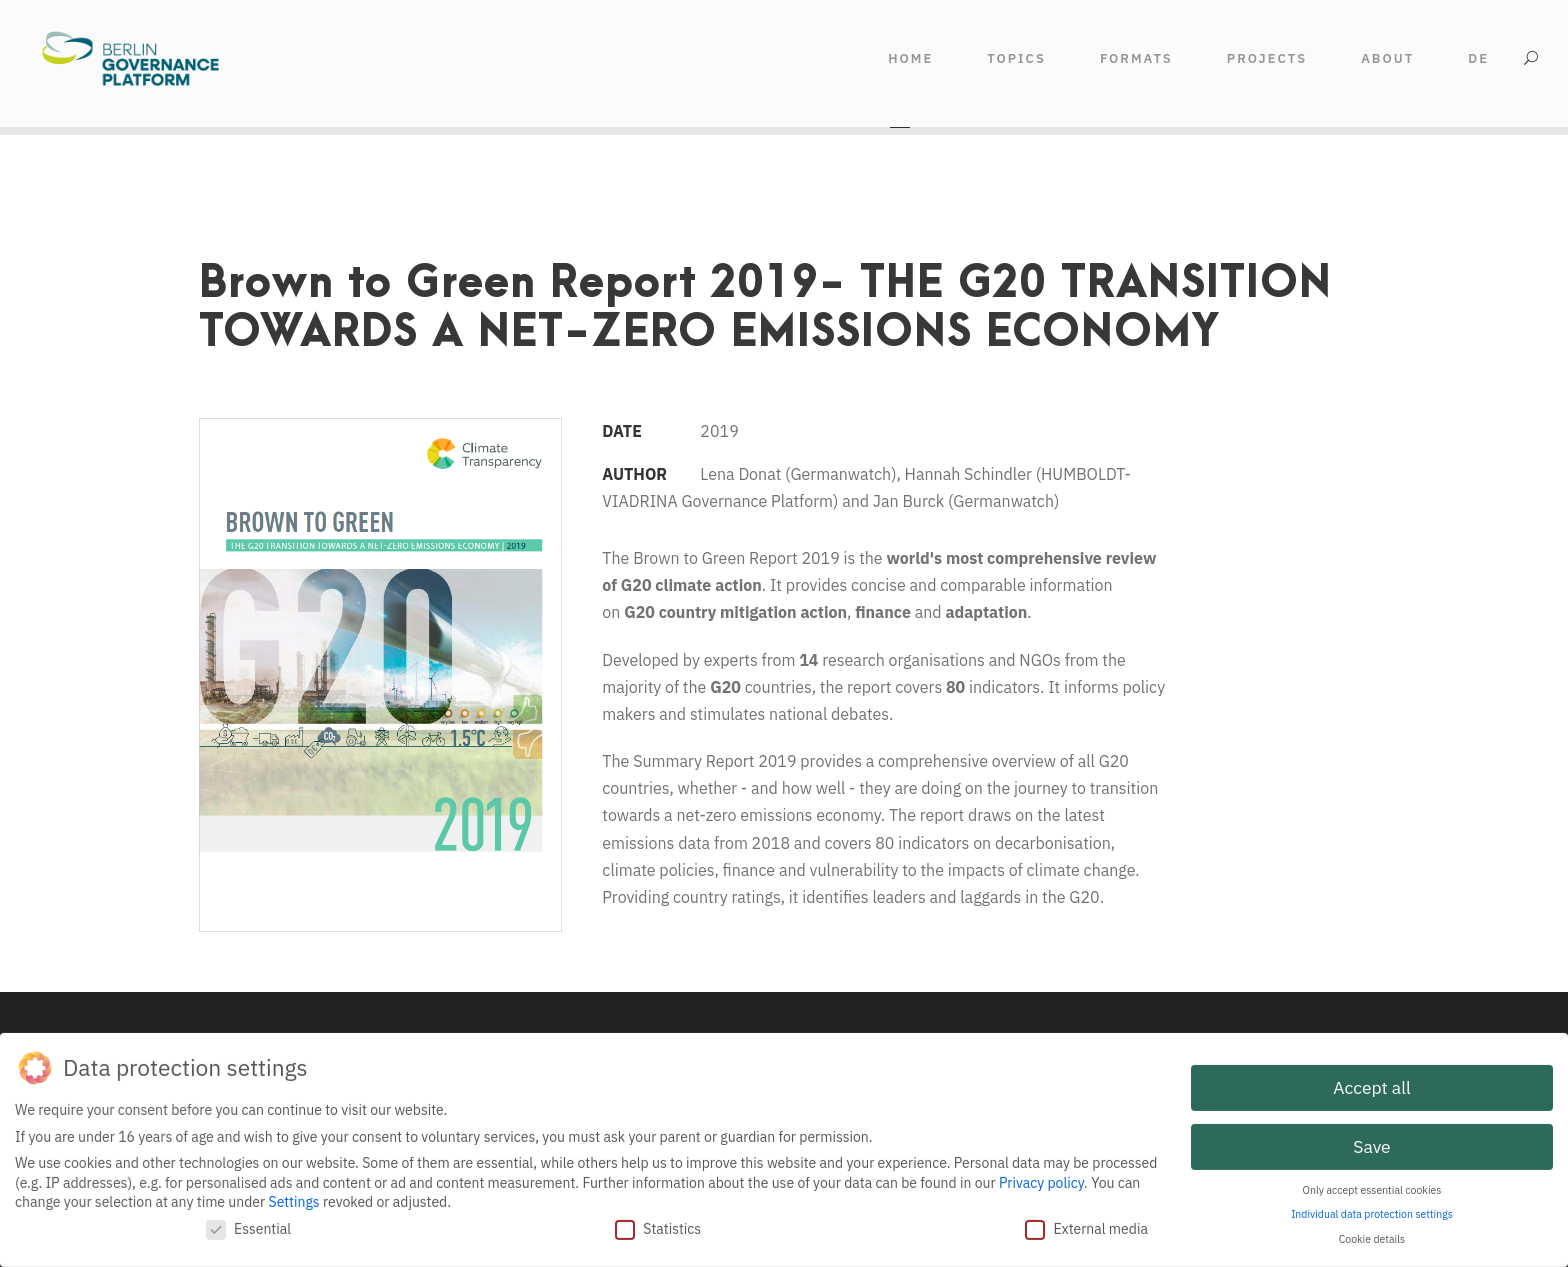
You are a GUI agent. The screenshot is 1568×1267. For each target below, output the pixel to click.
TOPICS (1016, 58)
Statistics (658, 1226)
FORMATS (1136, 58)
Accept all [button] (1371, 1084)
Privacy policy (1041, 1179)
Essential (248, 1226)
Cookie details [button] (1372, 1236)
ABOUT (1387, 58)
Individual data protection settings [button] (1372, 1211)
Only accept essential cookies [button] (1372, 1187)
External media (1086, 1226)
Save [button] (1371, 1143)
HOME (910, 58)
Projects (1267, 58)
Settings (294, 1199)
